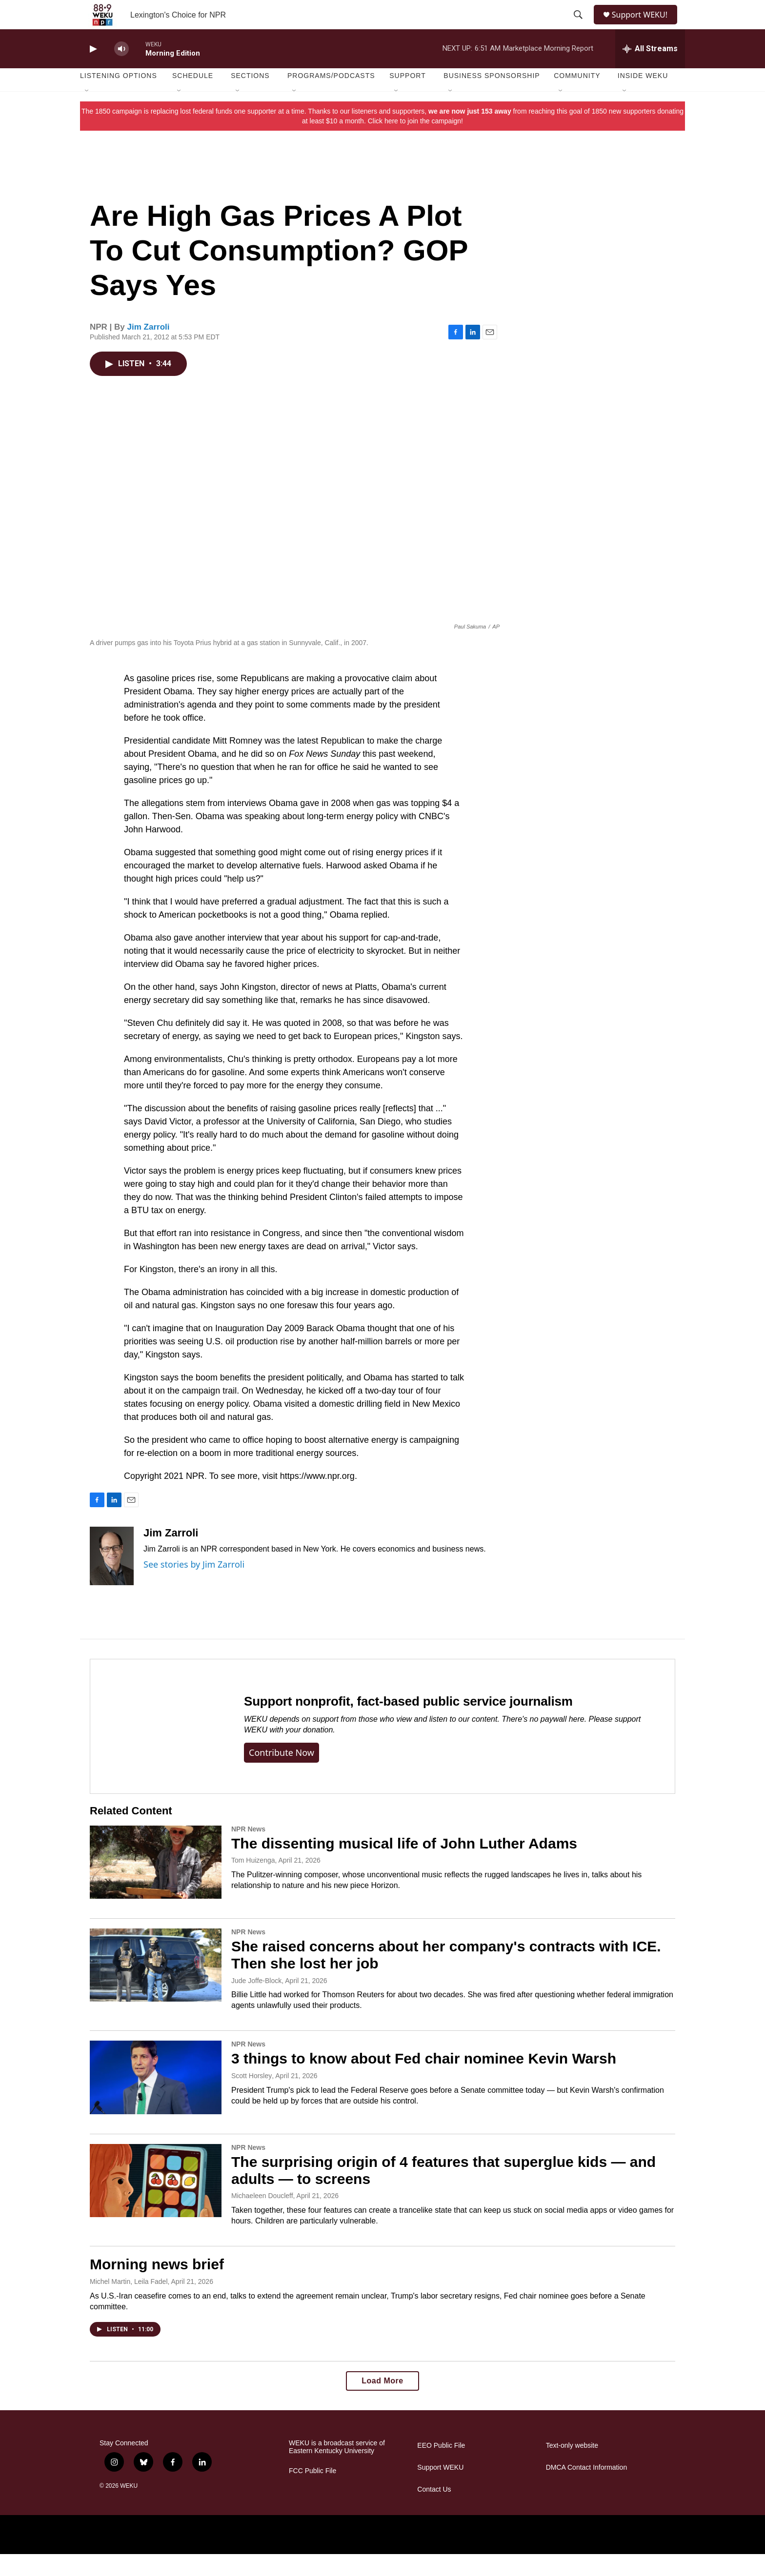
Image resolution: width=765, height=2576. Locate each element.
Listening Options (118, 97)
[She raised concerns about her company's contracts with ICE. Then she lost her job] (155, 1987)
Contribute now (281, 1774)
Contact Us (434, 2511)
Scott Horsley (251, 2098)
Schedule (192, 97)
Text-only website (572, 2467)
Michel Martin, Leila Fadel (129, 2303)
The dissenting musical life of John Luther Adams (404, 1865)
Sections (250, 97)
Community (577, 97)
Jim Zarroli (148, 349)
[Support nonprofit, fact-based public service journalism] (157, 1748)
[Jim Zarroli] (112, 1578)
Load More (382, 2403)
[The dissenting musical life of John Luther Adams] (155, 1884)
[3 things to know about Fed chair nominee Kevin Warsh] (155, 2099)
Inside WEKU (643, 97)
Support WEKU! (643, 25)
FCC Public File (312, 2493)
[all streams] (650, 70)
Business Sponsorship (491, 97)
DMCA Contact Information (586, 2489)
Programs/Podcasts (331, 97)
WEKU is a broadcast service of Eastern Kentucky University (337, 2469)
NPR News (248, 1851)
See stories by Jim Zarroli (193, 1586)
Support (407, 97)
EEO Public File (441, 2467)
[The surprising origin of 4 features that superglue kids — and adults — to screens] (155, 2202)
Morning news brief (157, 2286)
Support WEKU (440, 2489)
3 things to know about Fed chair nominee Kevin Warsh (423, 2080)
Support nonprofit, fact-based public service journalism (408, 1723)
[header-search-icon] (578, 25)
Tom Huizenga (253, 1882)
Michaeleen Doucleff (262, 2218)
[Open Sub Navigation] (87, 113)
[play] (92, 71)
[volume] (121, 71)
